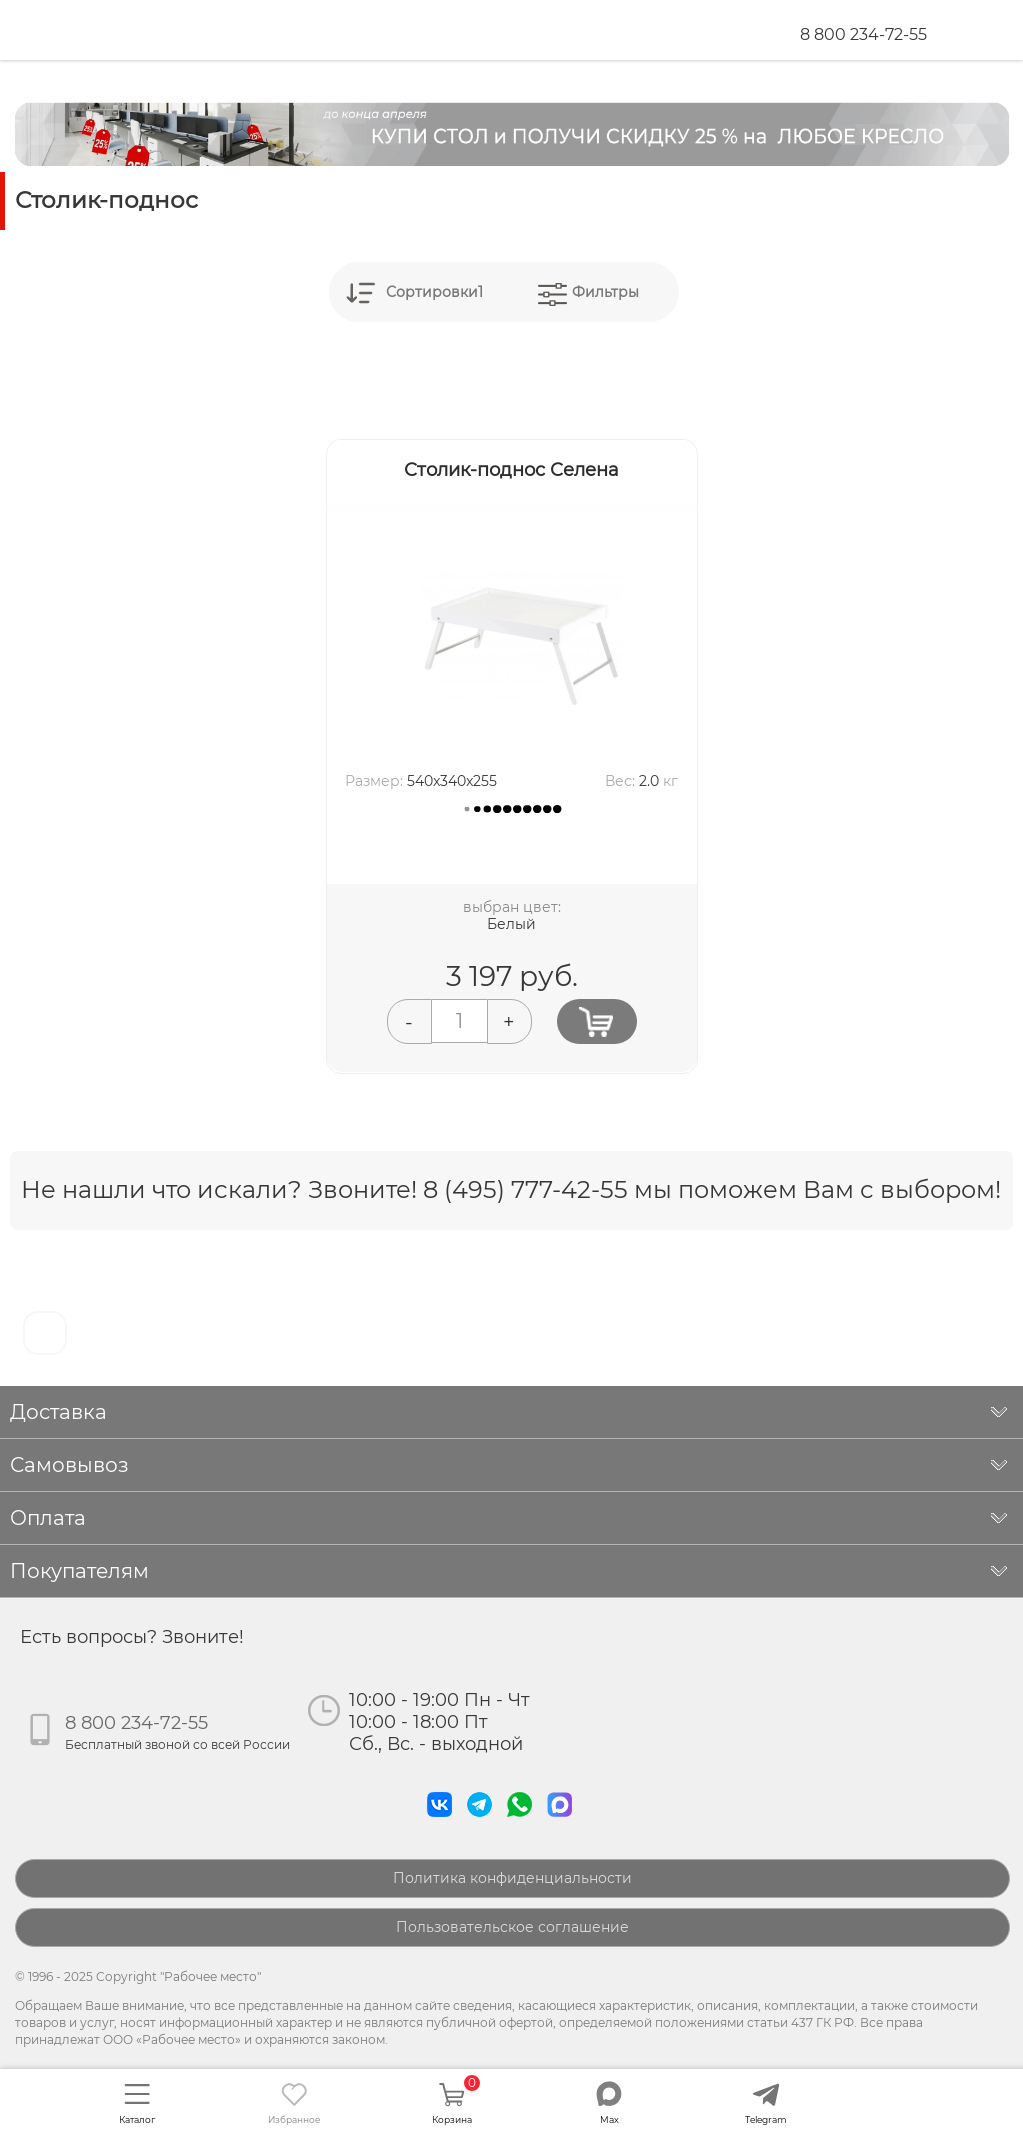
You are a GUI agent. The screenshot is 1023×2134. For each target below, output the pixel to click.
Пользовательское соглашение (512, 1927)
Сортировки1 (434, 292)
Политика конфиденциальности (512, 1878)
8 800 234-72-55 (863, 34)
